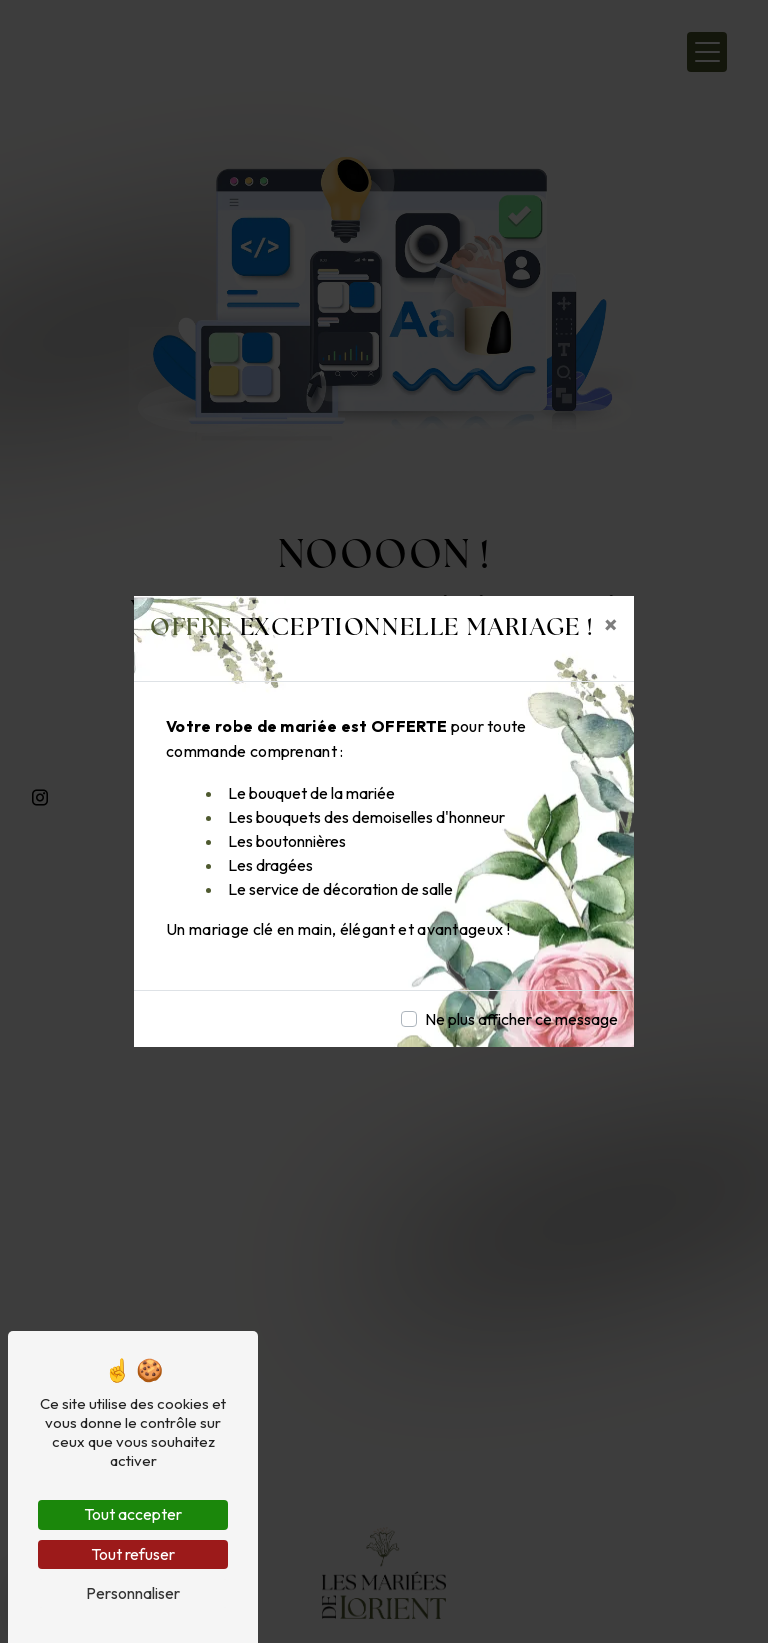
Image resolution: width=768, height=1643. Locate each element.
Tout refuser (133, 1554)
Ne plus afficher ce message (521, 1019)
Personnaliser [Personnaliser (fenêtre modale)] (133, 1593)
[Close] (611, 624)
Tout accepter (133, 1514)
